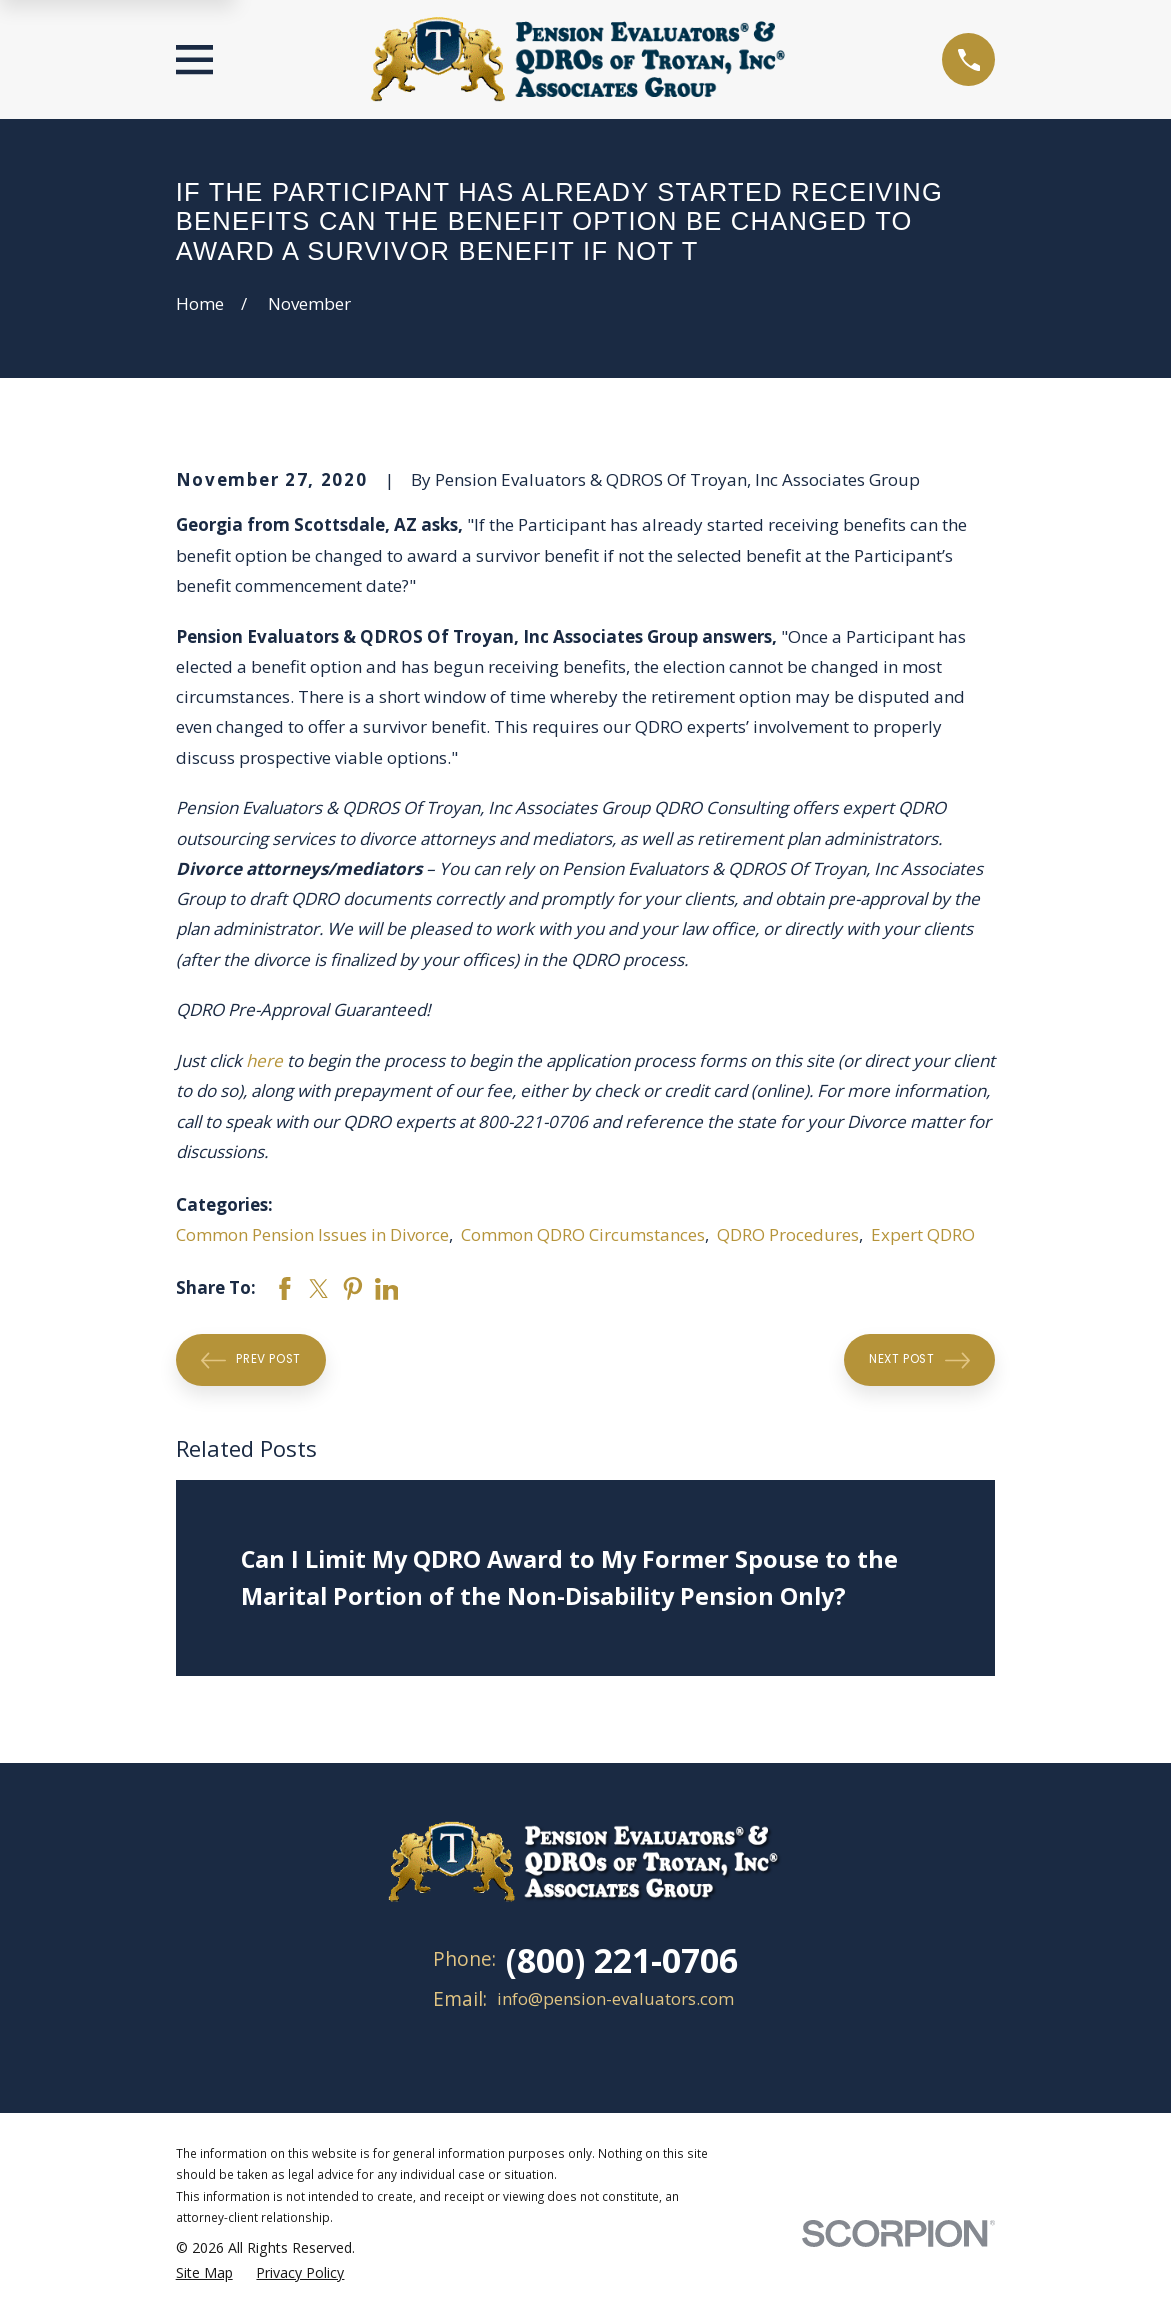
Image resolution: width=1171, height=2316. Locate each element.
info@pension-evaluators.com (615, 1998)
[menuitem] (204, 2272)
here (264, 1060)
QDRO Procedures (788, 1234)
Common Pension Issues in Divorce (312, 1234)
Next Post (919, 1360)
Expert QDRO (923, 1234)
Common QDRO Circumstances (583, 1234)
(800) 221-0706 (622, 1960)
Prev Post (251, 1360)
